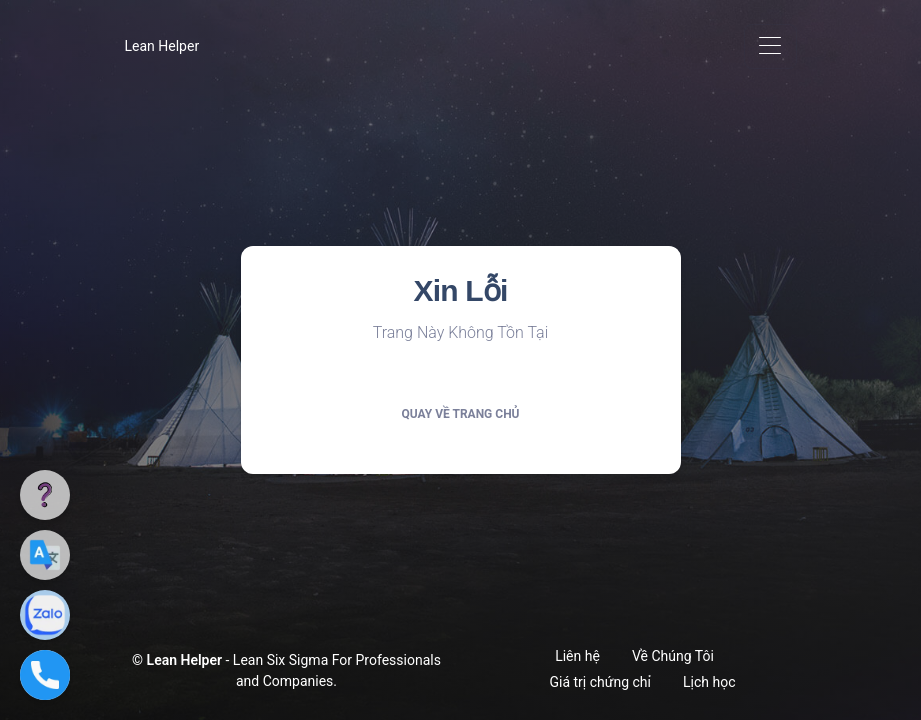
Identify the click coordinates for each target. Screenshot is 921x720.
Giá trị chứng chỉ (601, 682)
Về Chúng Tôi (673, 656)
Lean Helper (162, 46)
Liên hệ (577, 656)
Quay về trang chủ (460, 414)
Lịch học (709, 682)
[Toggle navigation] (770, 46)
